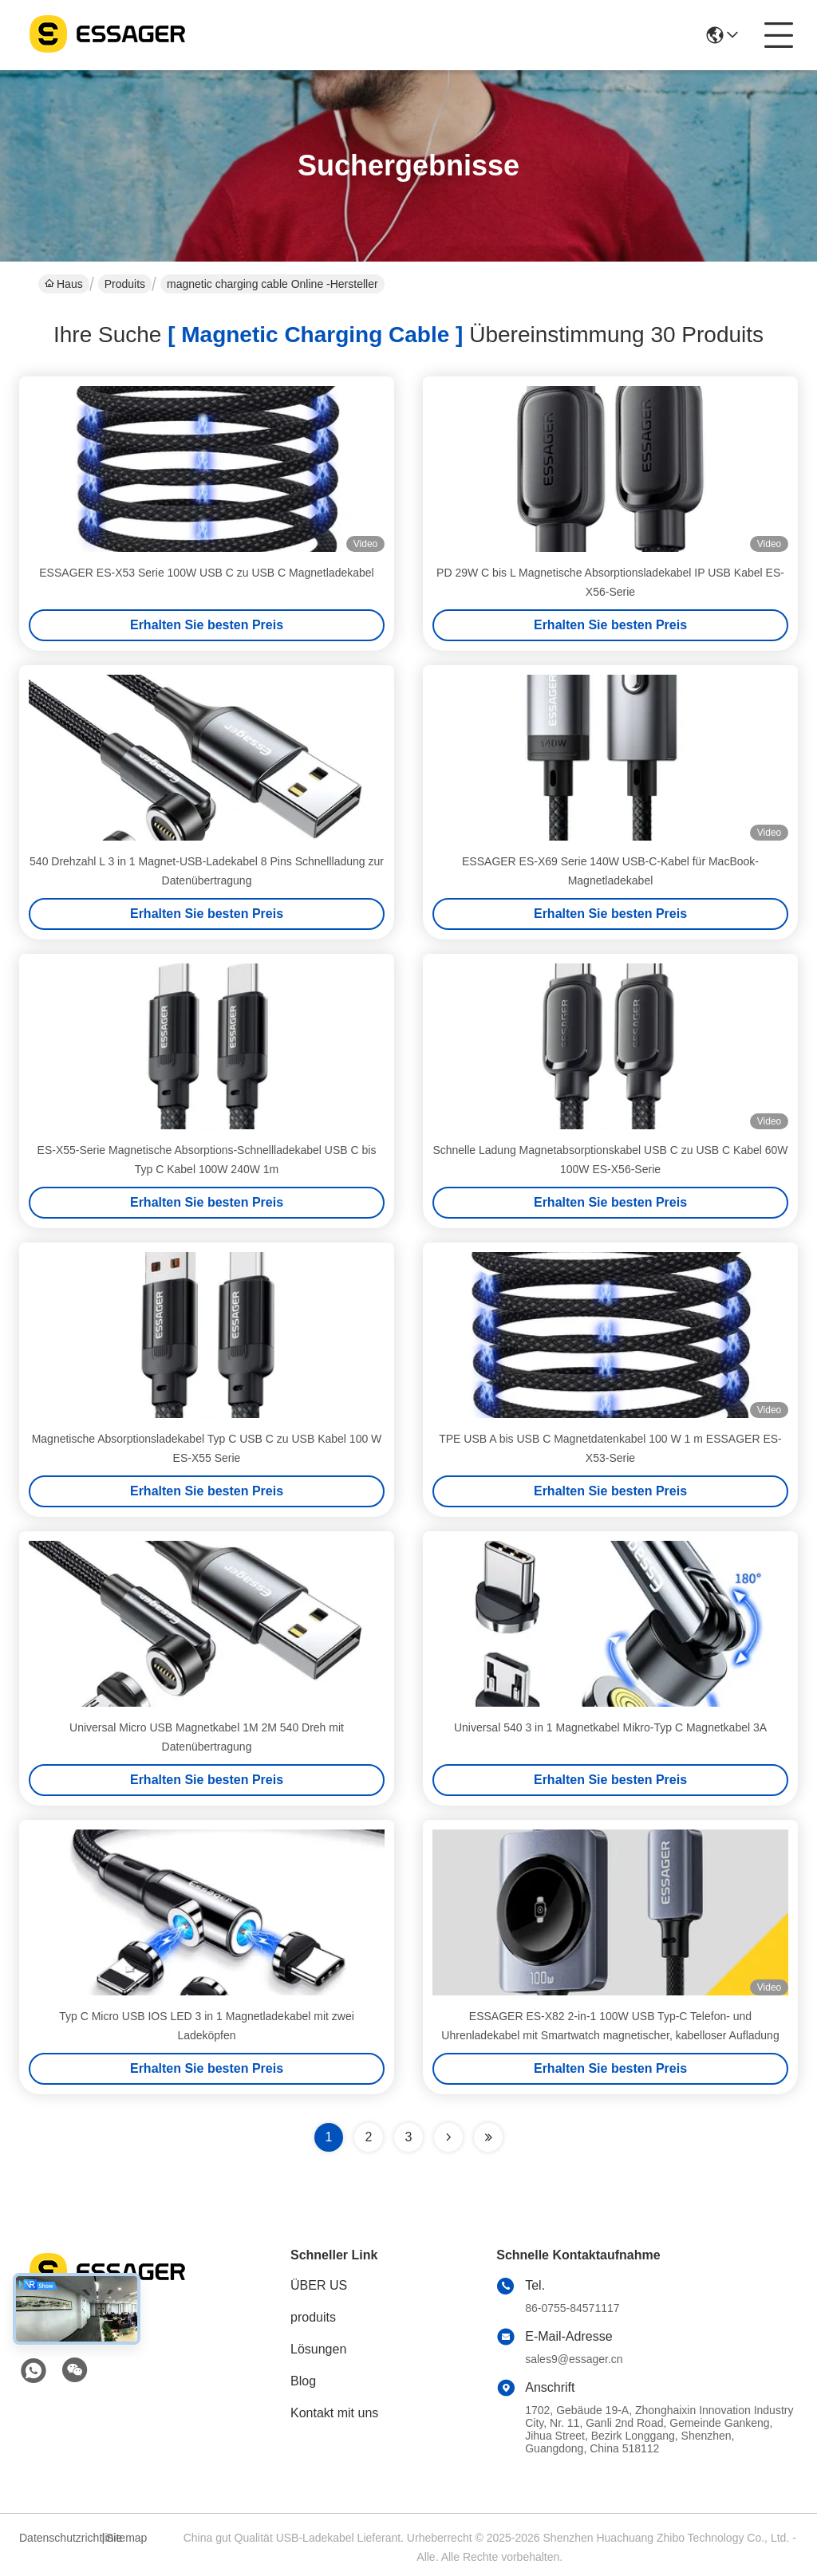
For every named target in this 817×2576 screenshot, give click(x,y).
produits (313, 2317)
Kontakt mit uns (334, 2413)
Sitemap (126, 2537)
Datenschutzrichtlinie (58, 2537)
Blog (303, 2381)
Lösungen (318, 2349)
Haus (64, 284)
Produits (125, 284)
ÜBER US (318, 2285)
